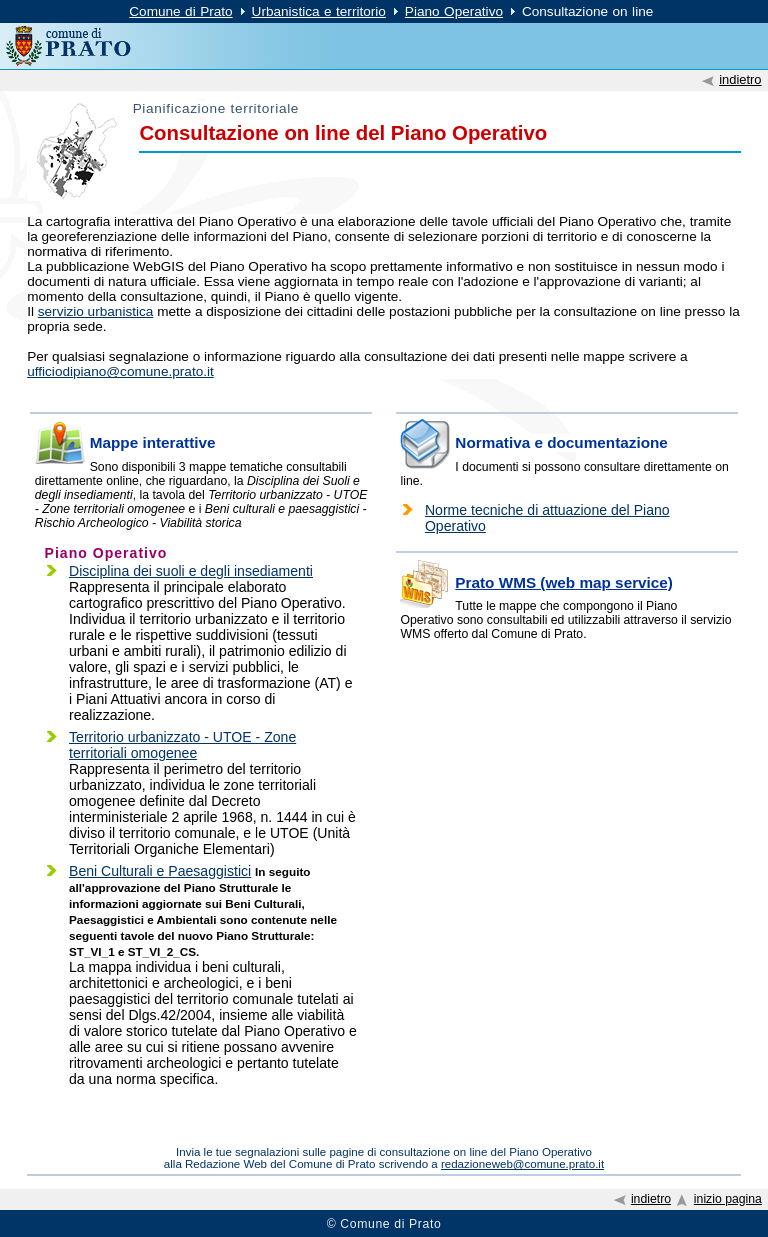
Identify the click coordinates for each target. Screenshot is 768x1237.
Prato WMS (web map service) (564, 582)
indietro (740, 79)
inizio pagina (728, 1199)
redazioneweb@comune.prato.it (522, 1164)
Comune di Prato (180, 11)
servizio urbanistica (96, 311)
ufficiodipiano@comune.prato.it (120, 371)
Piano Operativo (454, 11)
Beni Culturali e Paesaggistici (160, 871)
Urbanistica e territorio (319, 11)
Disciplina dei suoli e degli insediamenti (191, 571)
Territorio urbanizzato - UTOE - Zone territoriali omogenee (182, 745)
